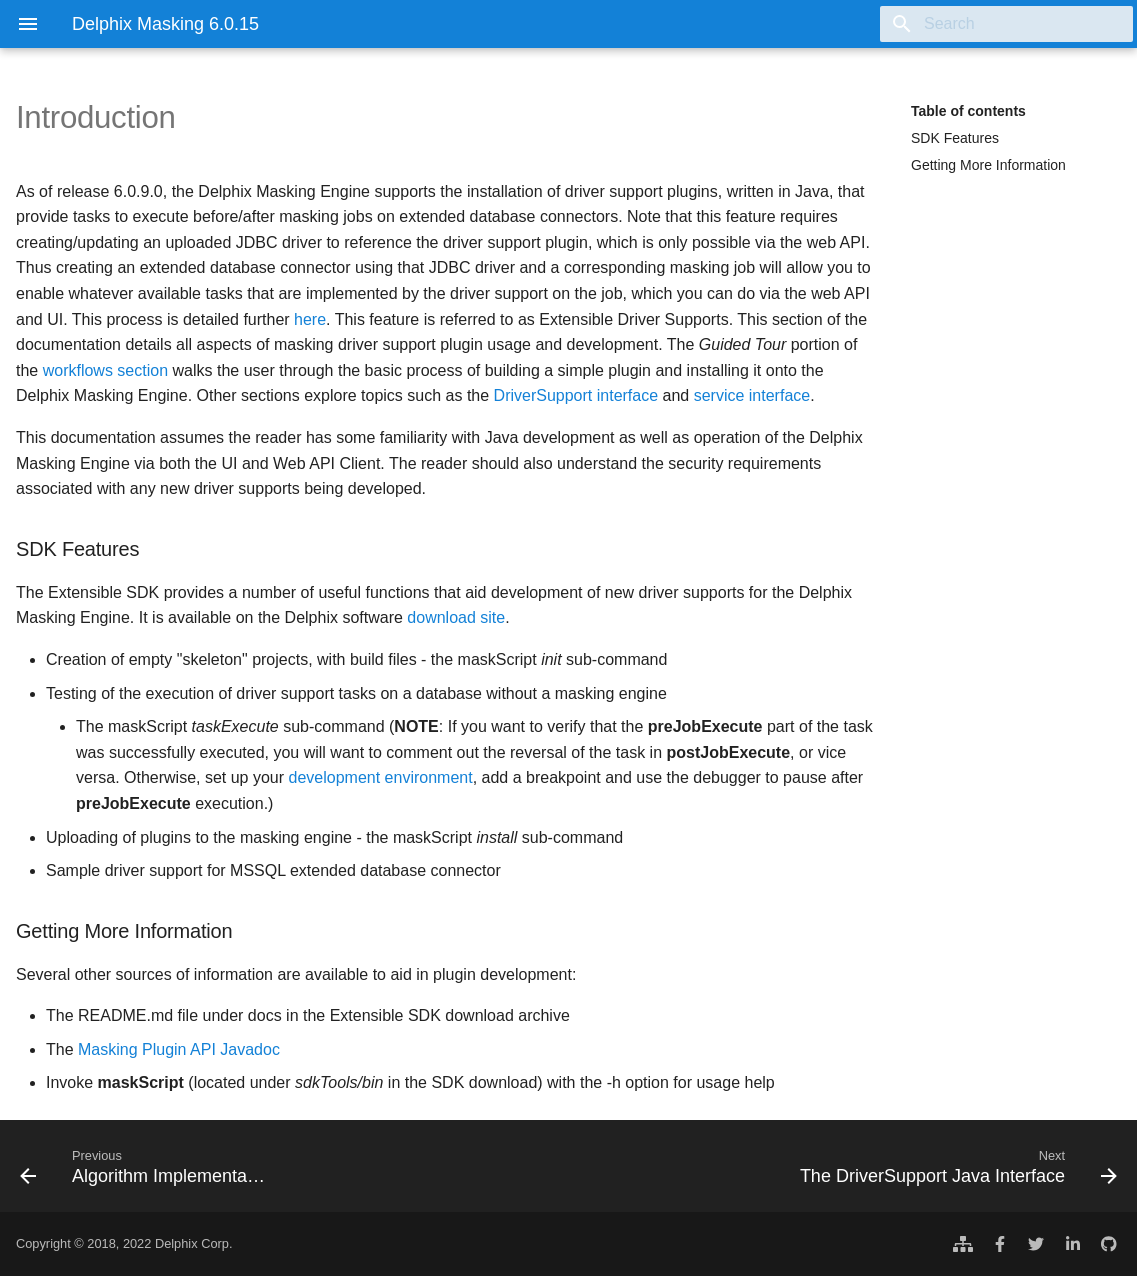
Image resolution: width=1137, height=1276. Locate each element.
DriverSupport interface (576, 395)
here (310, 319)
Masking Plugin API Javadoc (179, 1049)
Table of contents (968, 111)
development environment (381, 777)
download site (456, 617)
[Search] (1016, 24)
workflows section (105, 370)
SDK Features (955, 138)
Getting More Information (988, 165)
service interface (752, 395)
